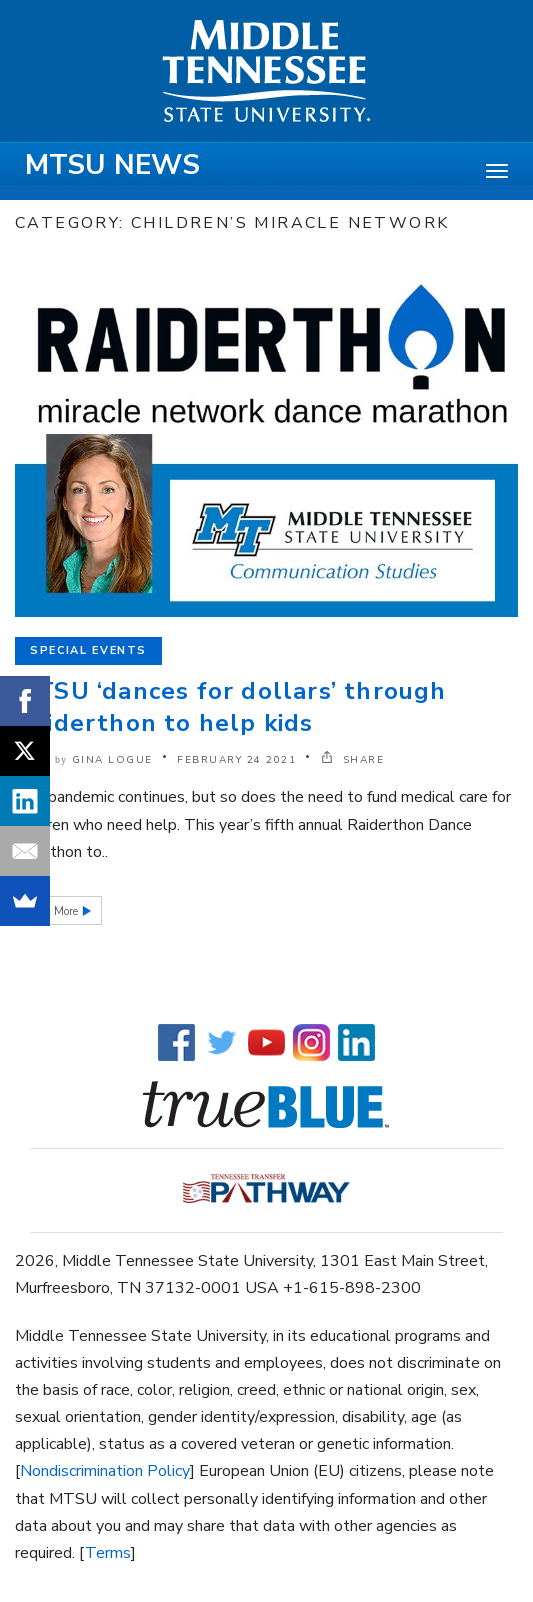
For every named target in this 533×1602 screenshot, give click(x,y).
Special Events (88, 650)
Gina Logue (112, 760)
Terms (108, 1553)
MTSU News (112, 165)
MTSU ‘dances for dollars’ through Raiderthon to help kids (231, 707)
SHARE (353, 760)
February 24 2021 (236, 760)
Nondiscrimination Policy (105, 1471)
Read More (53, 911)
